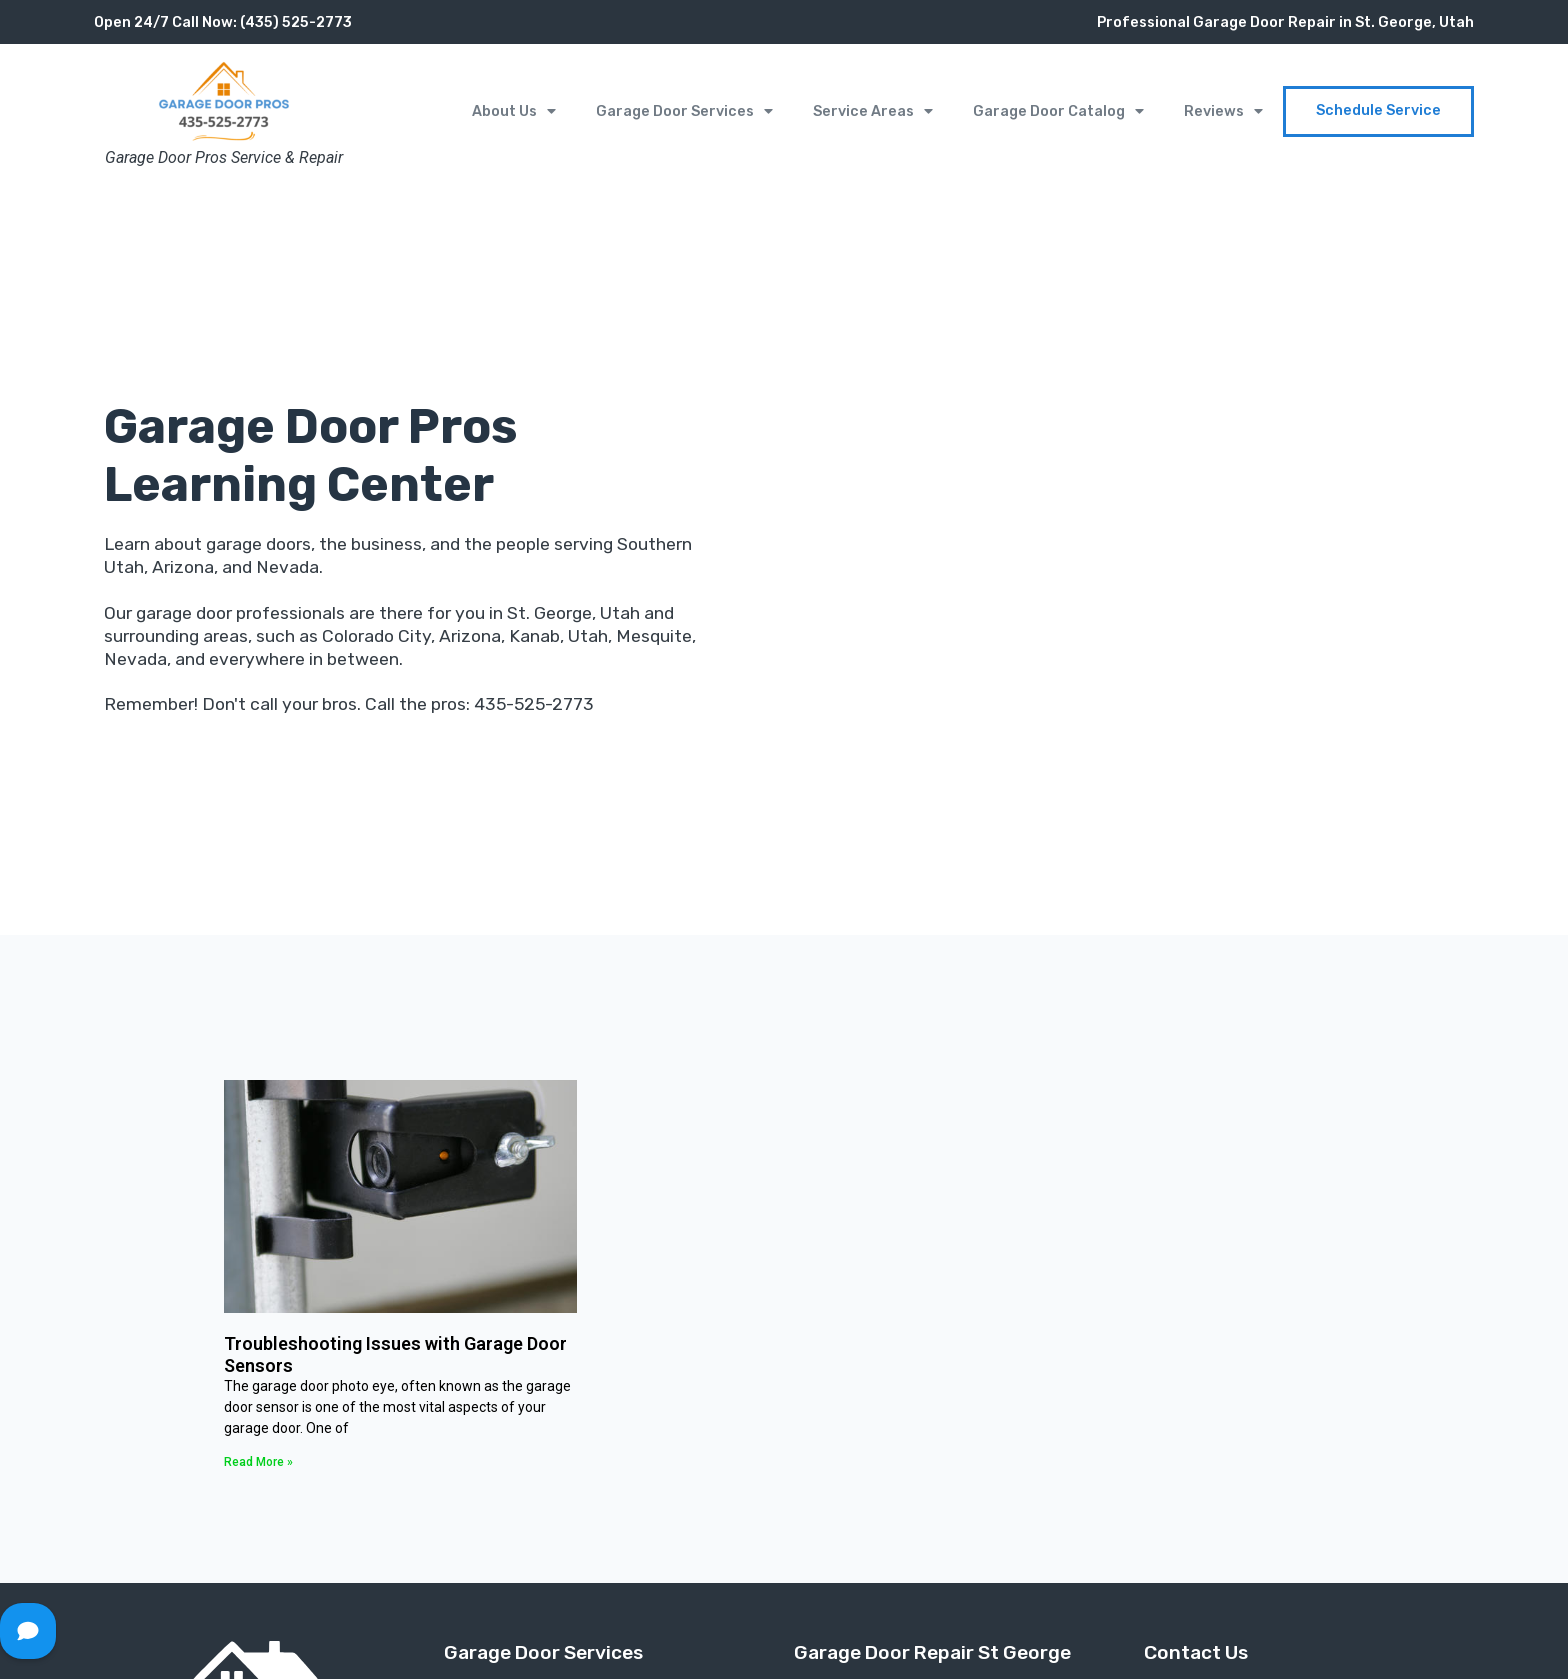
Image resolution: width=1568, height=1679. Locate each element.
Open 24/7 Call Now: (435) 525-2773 (223, 22)
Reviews (1223, 111)
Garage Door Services (684, 111)
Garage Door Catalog (1058, 111)
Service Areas (873, 111)
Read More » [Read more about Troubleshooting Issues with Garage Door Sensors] (258, 1462)
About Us (514, 111)
